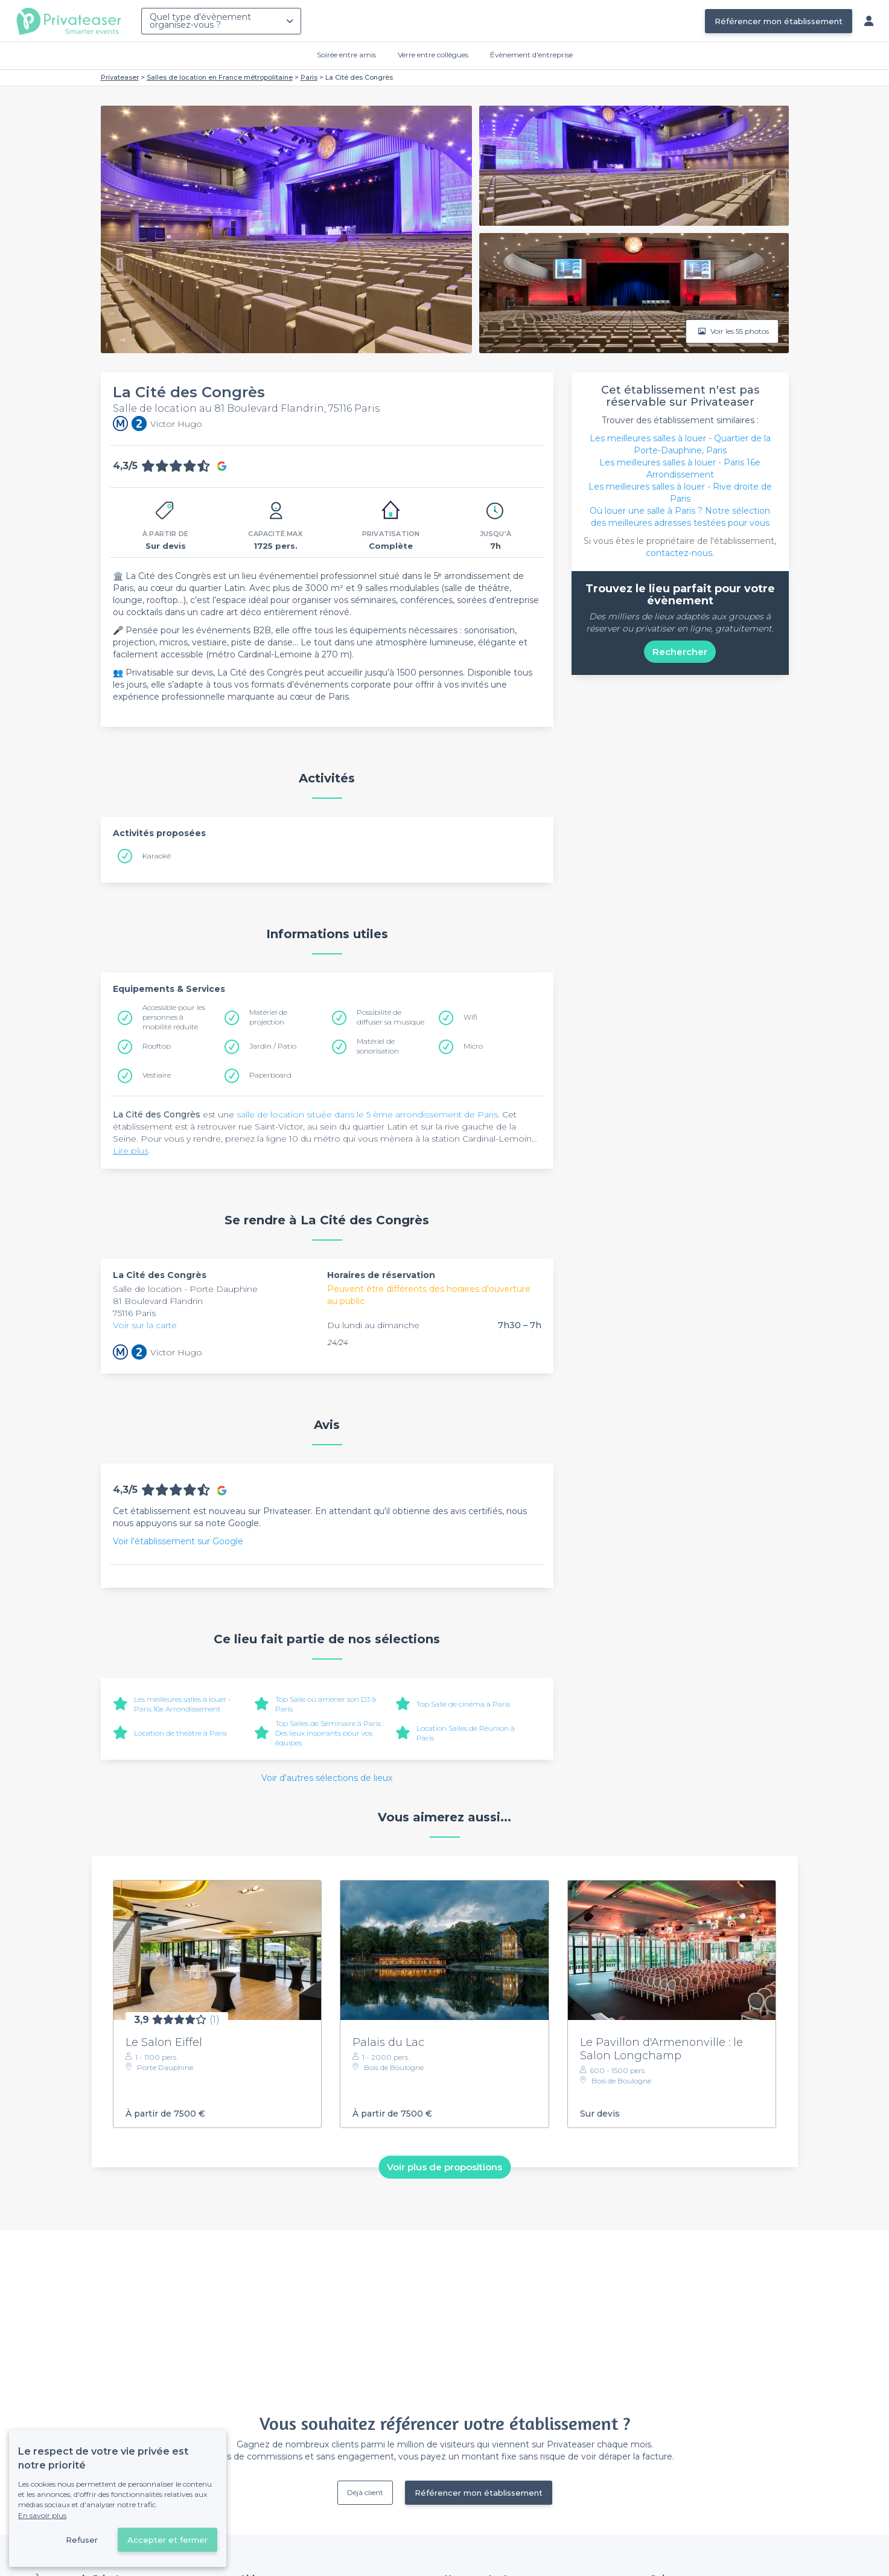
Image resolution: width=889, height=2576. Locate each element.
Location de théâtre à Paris (180, 1732)
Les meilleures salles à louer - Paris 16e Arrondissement (182, 1704)
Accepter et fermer (167, 2540)
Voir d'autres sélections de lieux (326, 1777)
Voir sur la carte (145, 1325)
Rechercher (679, 651)
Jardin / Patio (272, 1045)
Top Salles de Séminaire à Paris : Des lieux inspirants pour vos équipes (329, 1733)
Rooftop (156, 1045)
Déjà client (365, 2492)
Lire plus (130, 1150)
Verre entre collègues (433, 54)
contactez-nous (679, 553)
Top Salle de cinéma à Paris (463, 1703)
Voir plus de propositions (444, 2167)
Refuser (82, 2540)
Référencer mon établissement (779, 21)
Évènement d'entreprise (531, 54)
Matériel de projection (268, 1017)
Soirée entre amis (346, 54)
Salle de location (148, 1288)
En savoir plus (42, 2515)
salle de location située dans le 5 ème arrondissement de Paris (367, 1114)
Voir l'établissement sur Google (178, 1541)
